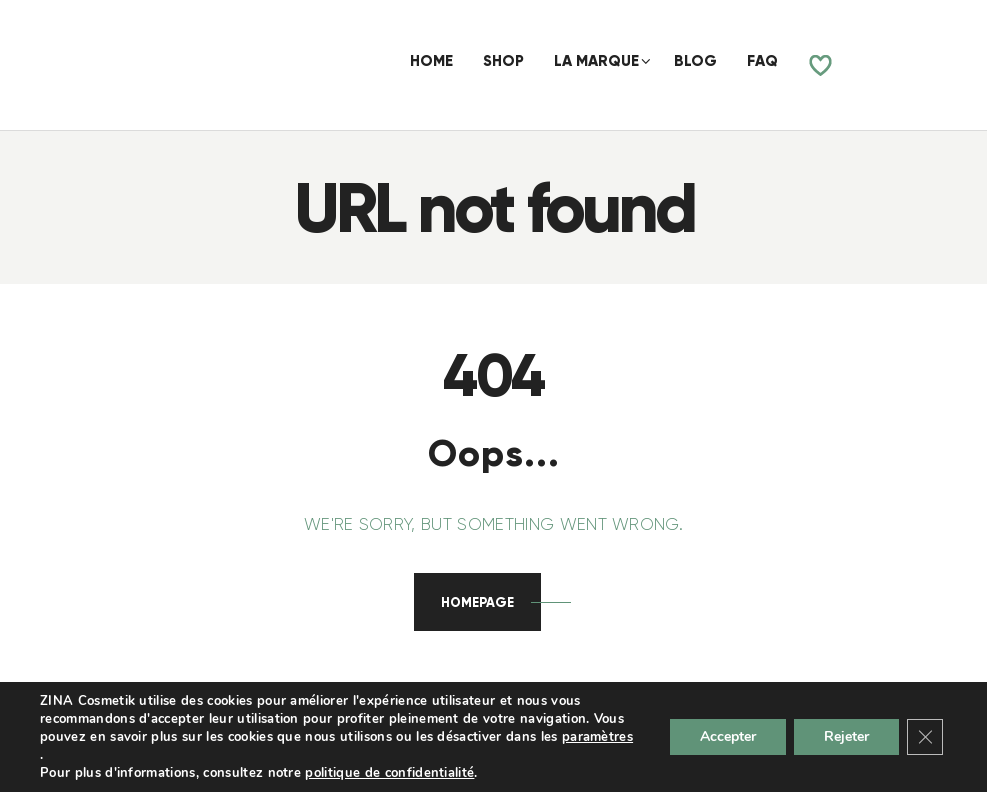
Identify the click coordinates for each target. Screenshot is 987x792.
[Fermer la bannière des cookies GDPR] (925, 737)
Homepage (477, 602)
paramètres (597, 737)
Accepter (728, 736)
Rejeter (846, 736)
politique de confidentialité (389, 773)
